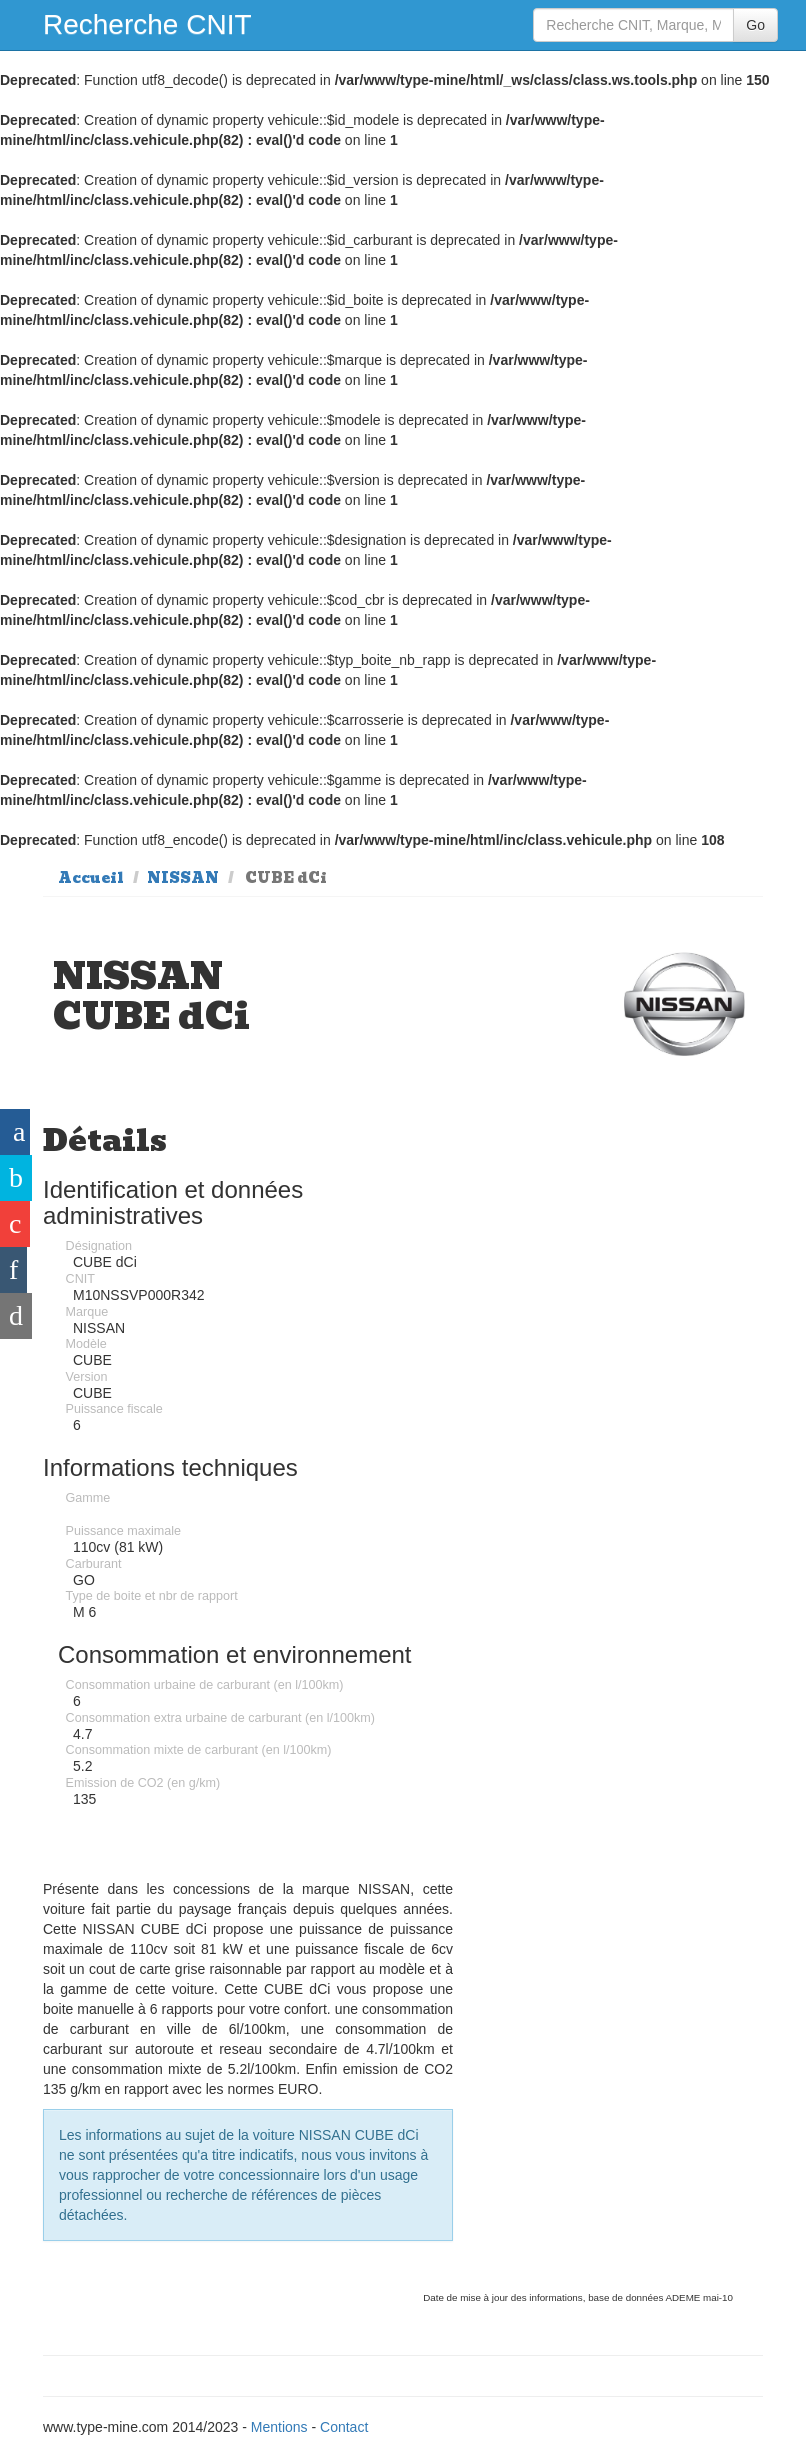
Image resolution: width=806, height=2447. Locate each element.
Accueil (91, 878)
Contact (344, 2427)
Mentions (279, 2427)
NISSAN (183, 878)
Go (755, 25)
